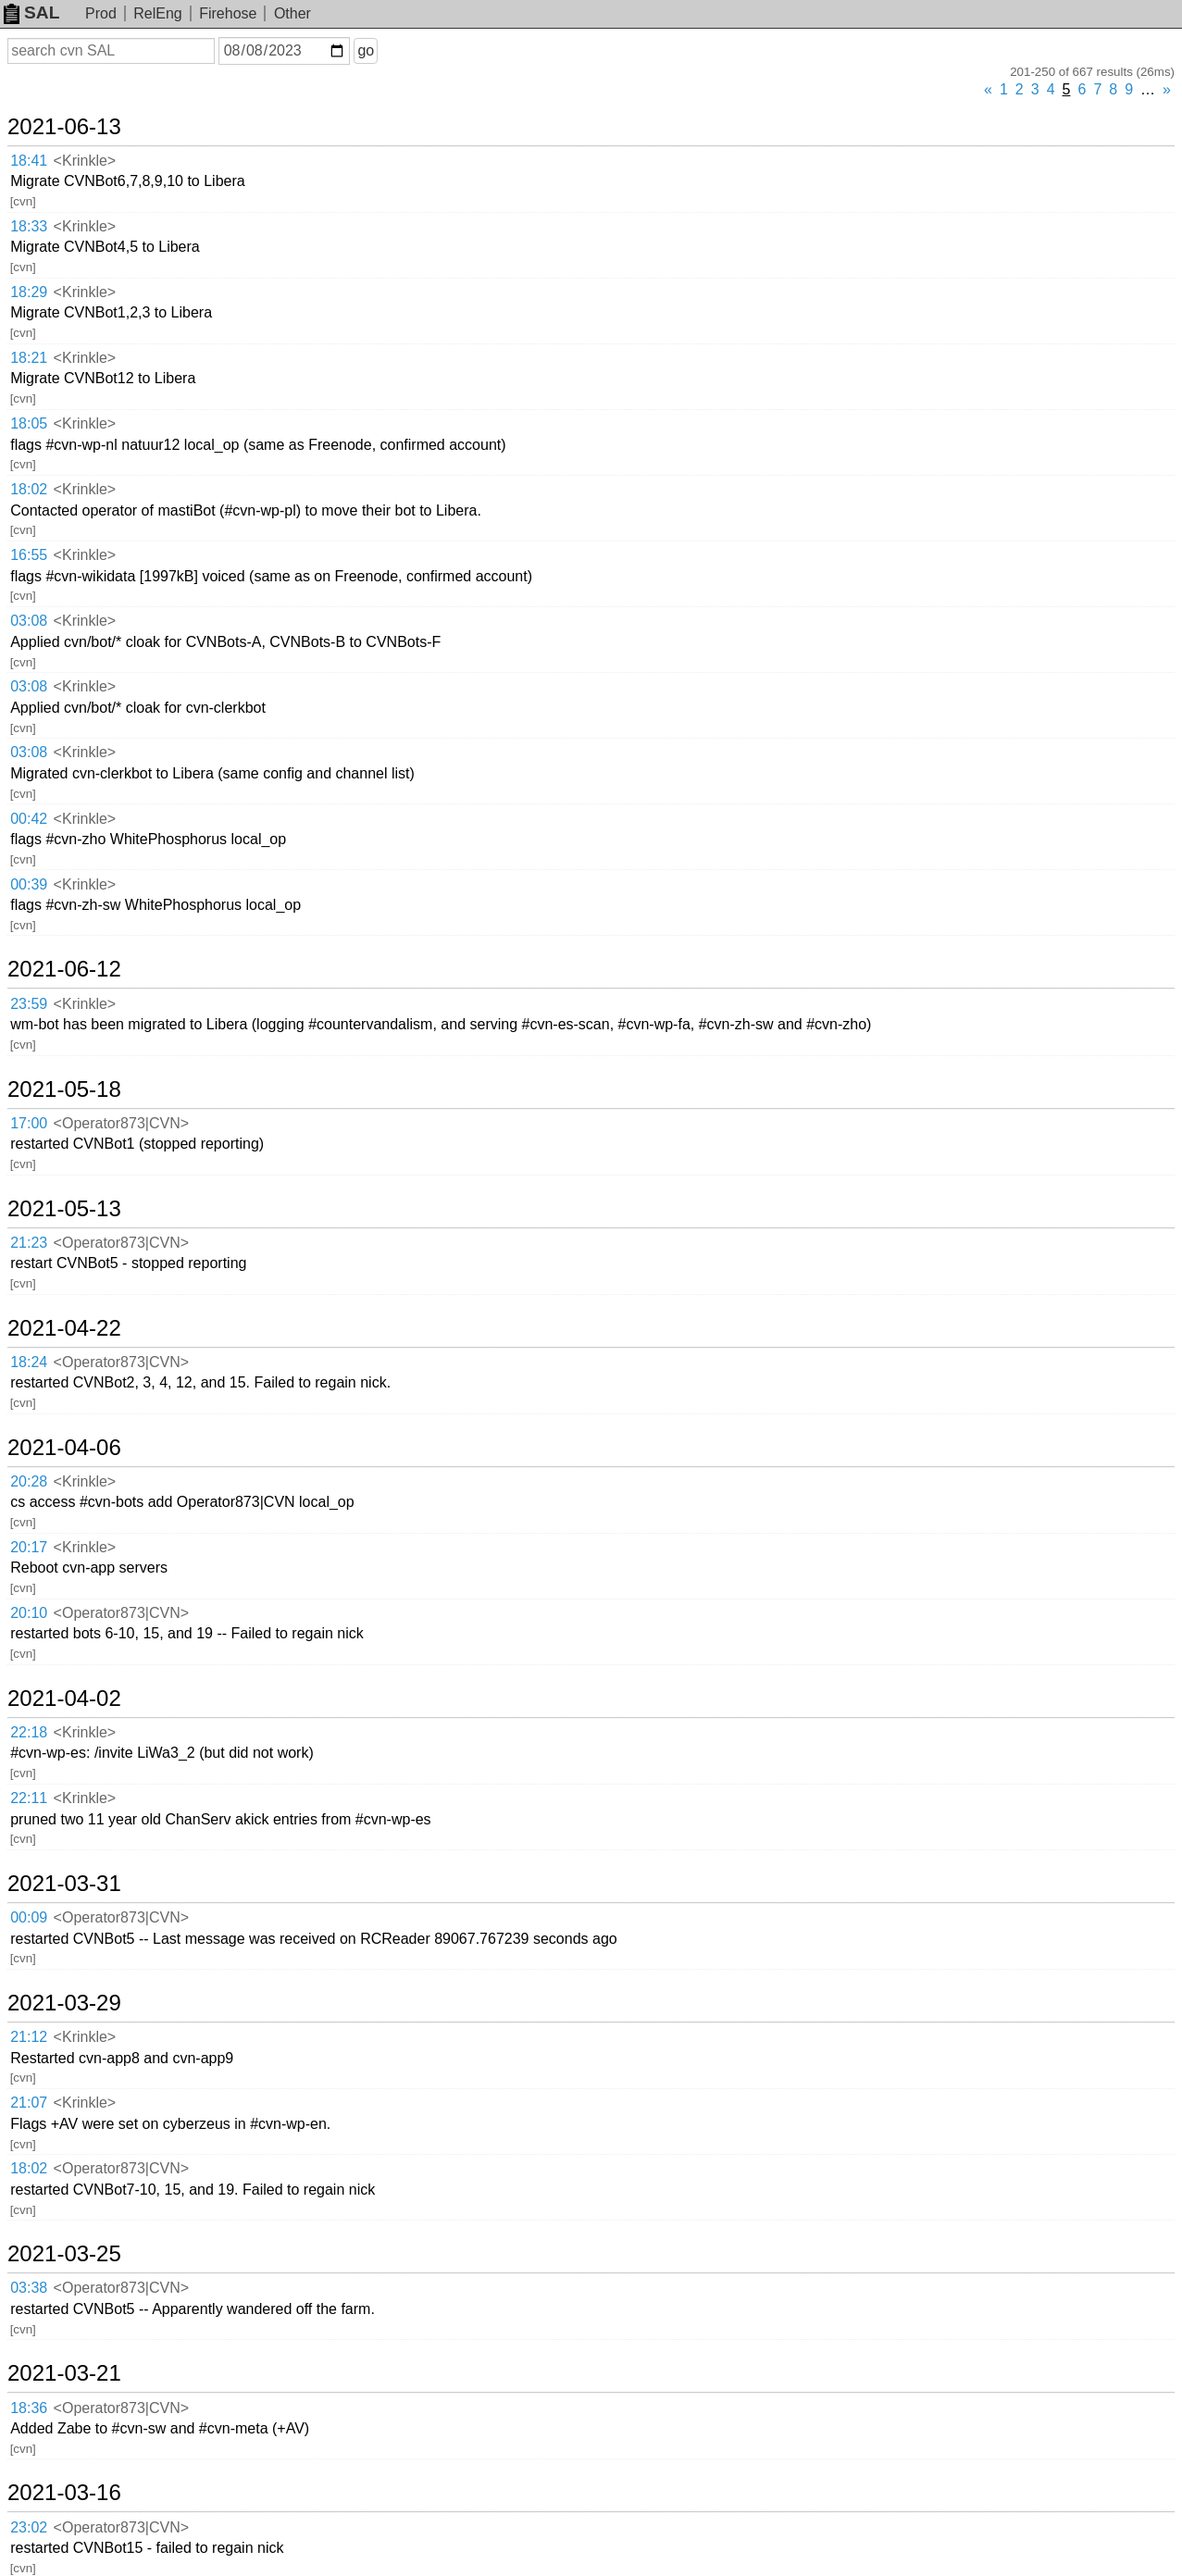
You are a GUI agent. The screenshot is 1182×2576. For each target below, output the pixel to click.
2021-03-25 (64, 2253)
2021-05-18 (64, 1089)
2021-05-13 (64, 1208)
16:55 (28, 555)
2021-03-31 (64, 1883)
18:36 (28, 2408)
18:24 (28, 1362)
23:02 (28, 2527)
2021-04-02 (64, 1698)
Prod (101, 13)
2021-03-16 (64, 2492)
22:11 (28, 1798)
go (365, 50)
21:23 (28, 1243)
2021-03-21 (64, 2373)
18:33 (28, 226)
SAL (31, 12)
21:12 (28, 2037)
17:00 (28, 1123)
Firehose (227, 13)
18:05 (28, 423)
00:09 (28, 1917)
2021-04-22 (64, 1328)
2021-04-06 (64, 1447)
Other (292, 13)
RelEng (157, 13)
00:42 (28, 819)
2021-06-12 (64, 969)
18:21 (28, 358)
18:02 (28, 489)
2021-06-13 (64, 126)
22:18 (28, 1732)
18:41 (28, 160)
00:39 (28, 884)
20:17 (28, 1547)
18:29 (28, 292)
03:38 (28, 2288)
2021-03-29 (64, 2003)
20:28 (28, 1481)
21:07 (28, 2102)
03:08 (28, 620)
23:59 (28, 1004)
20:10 (28, 1613)
